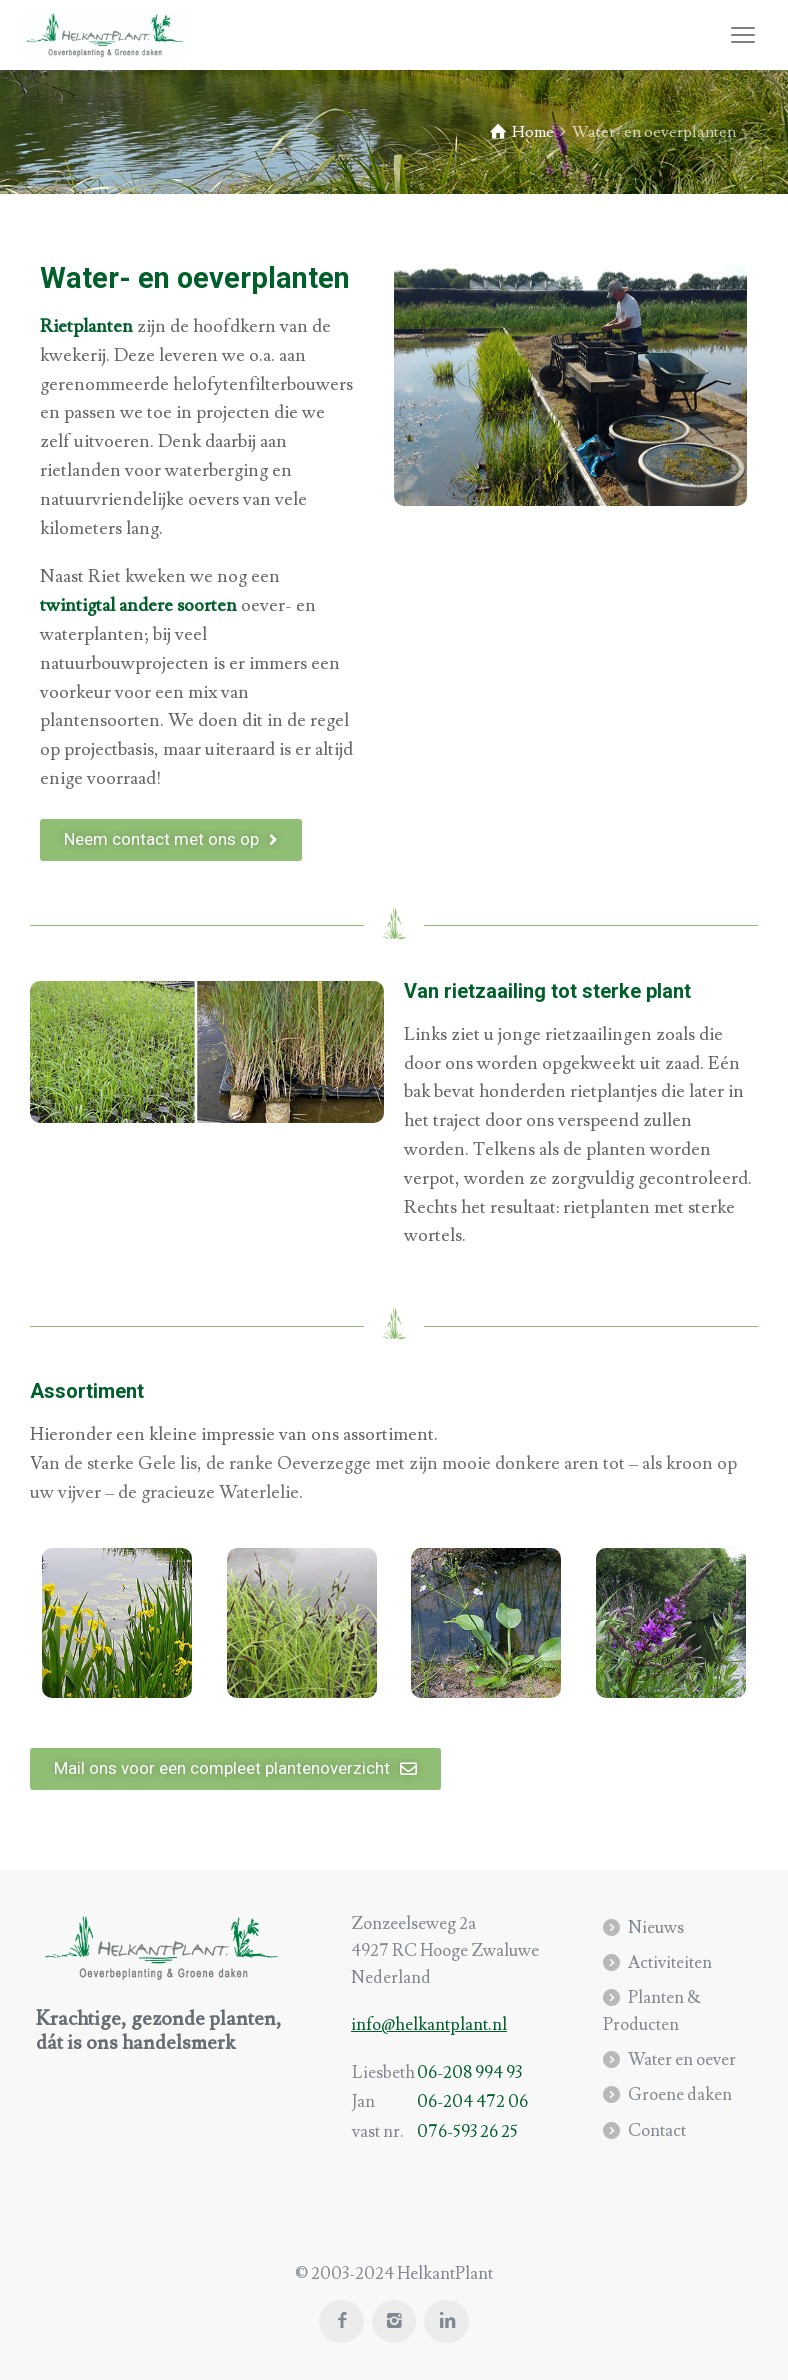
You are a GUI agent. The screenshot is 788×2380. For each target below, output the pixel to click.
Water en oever (682, 2060)
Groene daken (680, 2095)
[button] (171, 840)
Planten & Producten (652, 2011)
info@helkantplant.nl (429, 2025)
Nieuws (656, 1928)
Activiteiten (670, 1963)
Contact (657, 2131)
